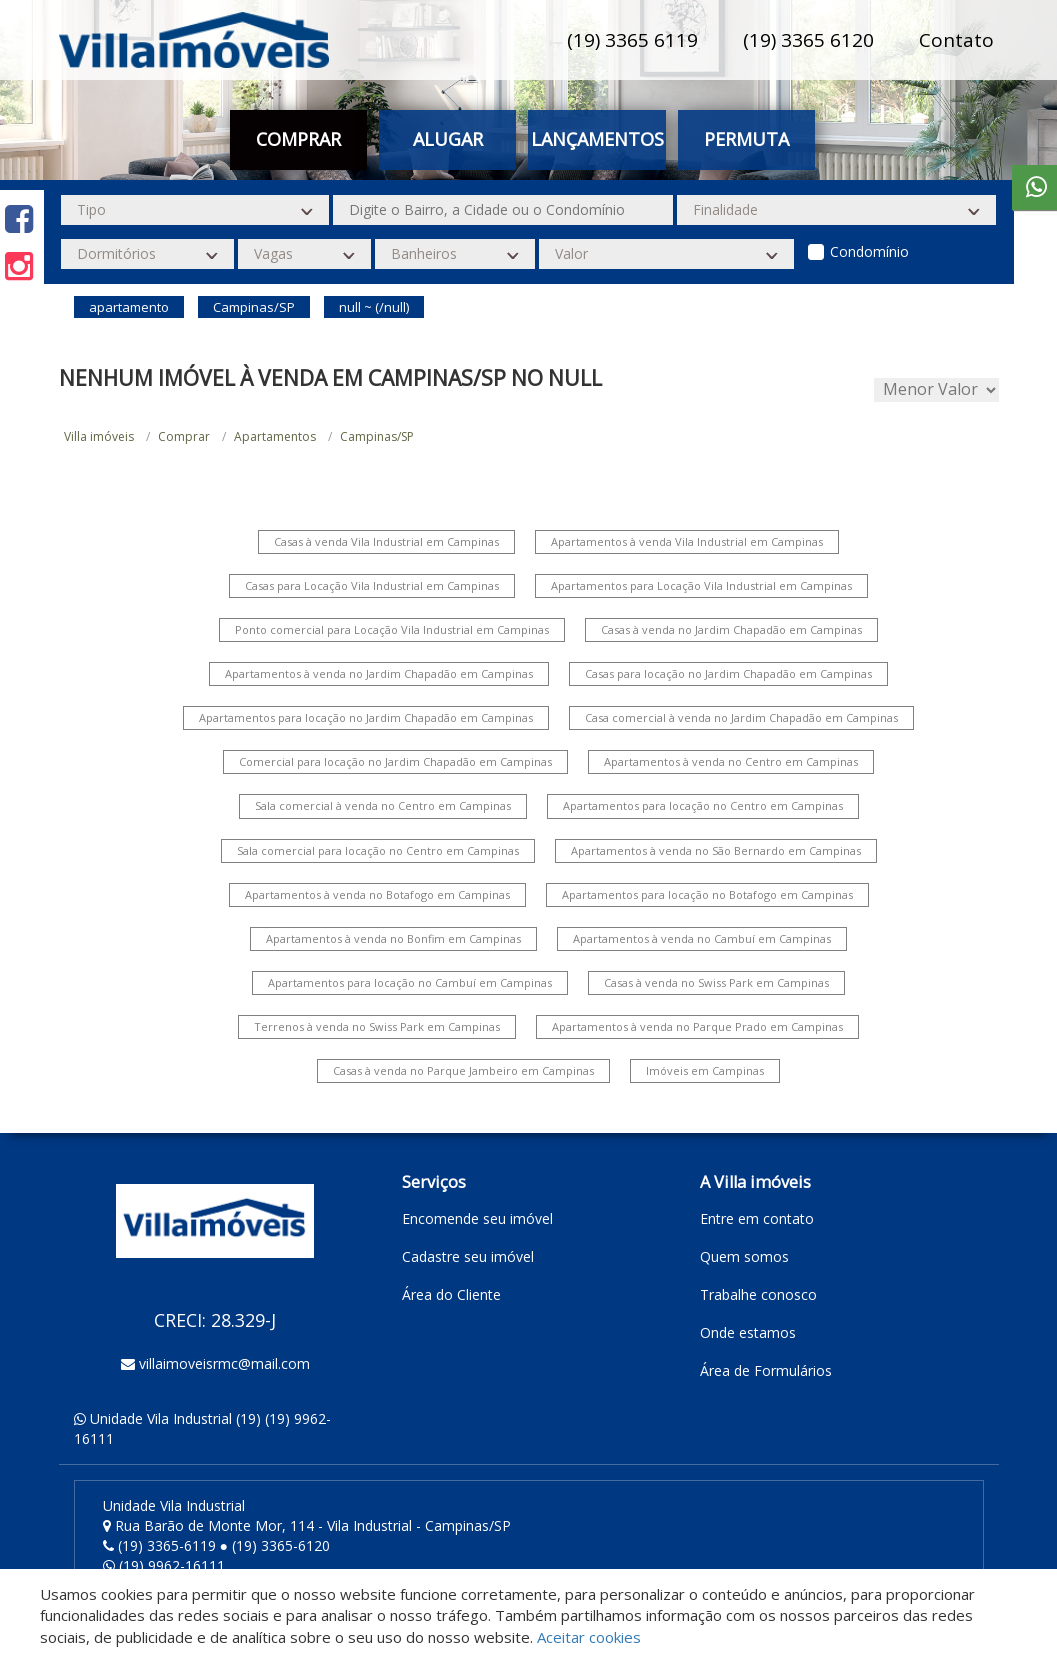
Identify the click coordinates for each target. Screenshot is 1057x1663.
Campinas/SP (377, 436)
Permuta (746, 139)
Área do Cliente (451, 1294)
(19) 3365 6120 (808, 40)
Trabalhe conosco (758, 1294)
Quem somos (744, 1256)
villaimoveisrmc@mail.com (224, 1363)
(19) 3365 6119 (632, 40)
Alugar (448, 139)
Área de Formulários (766, 1370)
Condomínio (869, 251)
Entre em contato (757, 1218)
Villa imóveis (99, 436)
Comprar (298, 139)
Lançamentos (597, 139)
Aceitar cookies (589, 1637)
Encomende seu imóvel (477, 1218)
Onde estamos (748, 1332)
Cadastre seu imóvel (468, 1256)
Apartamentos (275, 436)
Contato (956, 40)
